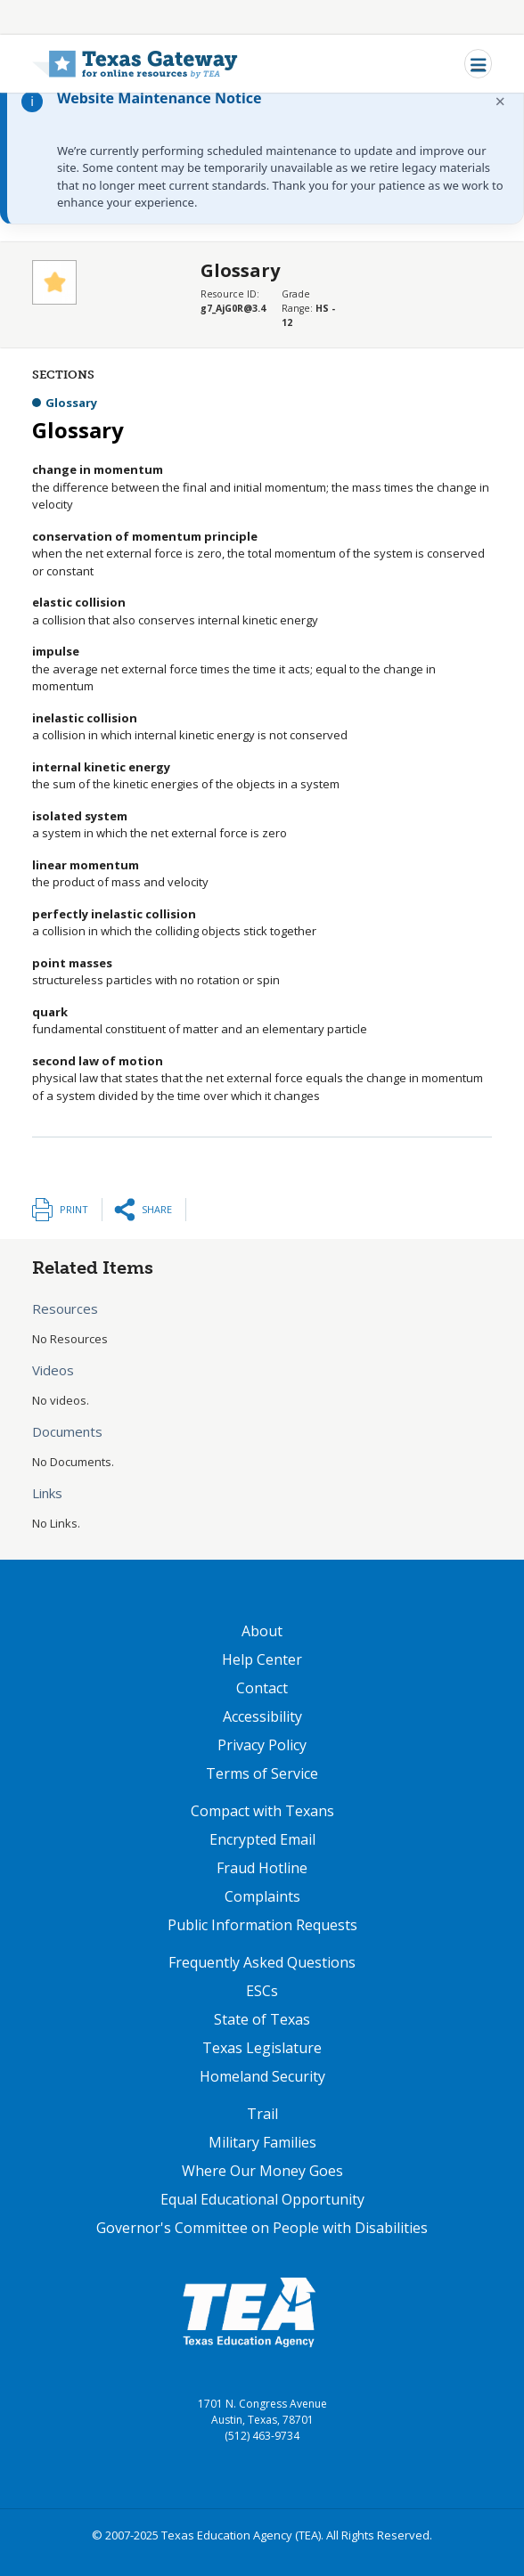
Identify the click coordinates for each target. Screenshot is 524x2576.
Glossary (71, 403)
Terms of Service (262, 1773)
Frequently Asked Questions (262, 1962)
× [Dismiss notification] (500, 101)
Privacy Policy (262, 1745)
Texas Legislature (262, 2048)
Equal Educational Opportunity (262, 2199)
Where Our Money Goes (262, 2171)
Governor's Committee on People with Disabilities (262, 2228)
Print (74, 1209)
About (262, 1631)
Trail (262, 2114)
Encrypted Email (262, 1839)
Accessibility (262, 1716)
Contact (262, 1688)
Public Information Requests (262, 1925)
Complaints (262, 1896)
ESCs (262, 1991)
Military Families (262, 2142)
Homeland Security (262, 2076)
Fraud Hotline (262, 1868)
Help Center (262, 1659)
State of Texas (262, 2019)
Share (157, 1209)
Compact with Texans (262, 1811)
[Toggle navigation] (478, 63)
